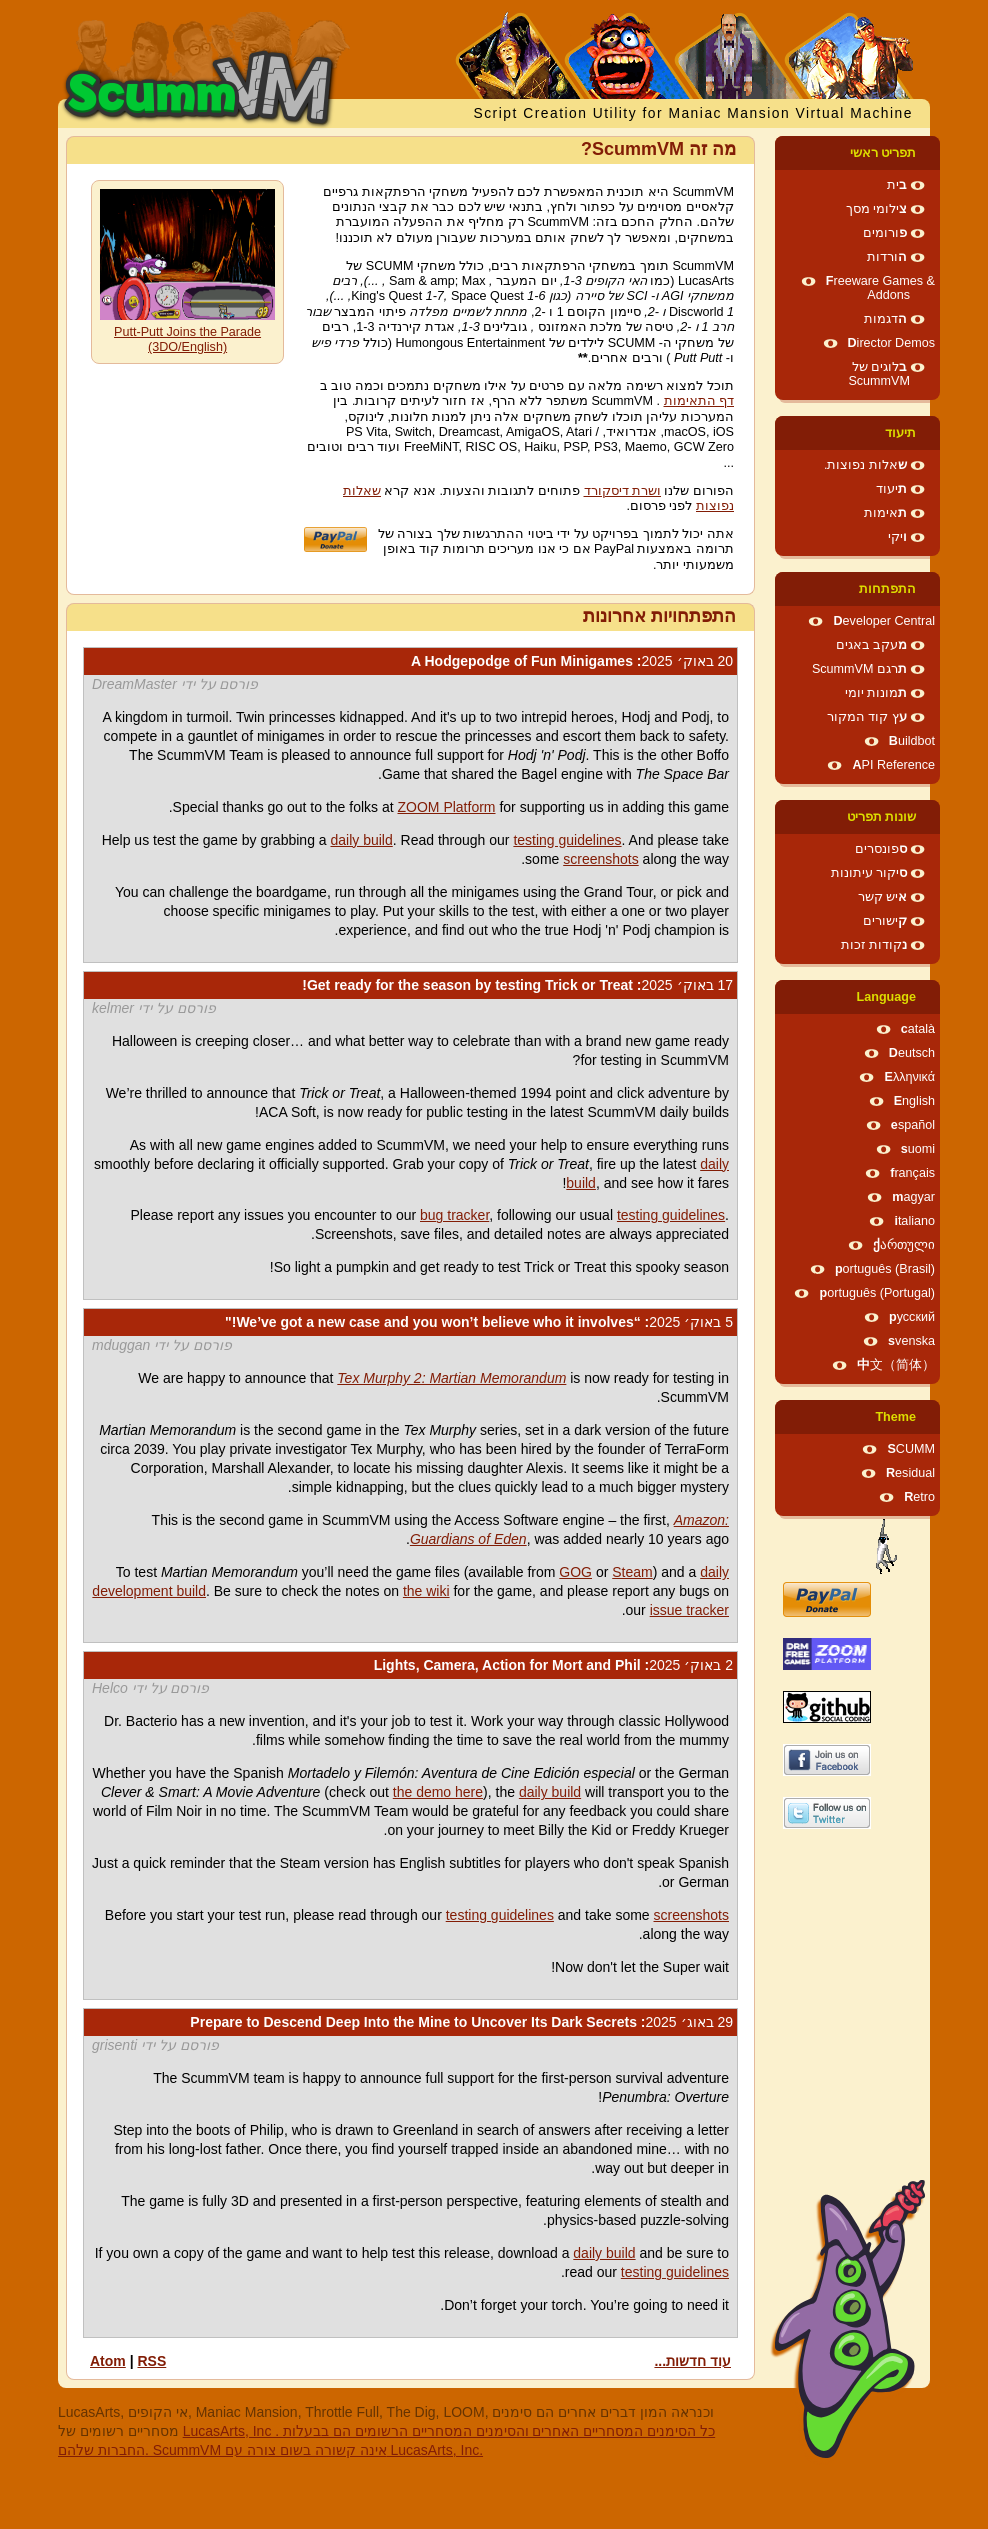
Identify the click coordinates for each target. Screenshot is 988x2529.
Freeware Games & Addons (880, 288)
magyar (913, 1197)
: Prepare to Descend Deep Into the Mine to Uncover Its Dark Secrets (461, 2022)
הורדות (887, 257)
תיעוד (900, 433)
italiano (914, 1221)
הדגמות (885, 319)
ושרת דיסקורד (623, 491)
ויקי (897, 537)
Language (886, 997)
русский (912, 1317)
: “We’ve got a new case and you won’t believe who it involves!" (479, 1322)
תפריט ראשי (883, 153)
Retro (919, 1497)
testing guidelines (567, 840)
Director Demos (892, 343)
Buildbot (912, 741)
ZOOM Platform (447, 807)
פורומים (885, 233)
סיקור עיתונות (869, 873)
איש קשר (883, 897)
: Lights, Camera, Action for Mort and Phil (553, 1665)
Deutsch (912, 1053)
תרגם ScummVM (859, 669)
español (913, 1125)
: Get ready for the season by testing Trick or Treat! (517, 985)
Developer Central (884, 621)
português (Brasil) (885, 1269)
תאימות (885, 513)
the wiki (426, 1591)
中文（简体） (896, 1365)
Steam (632, 1572)
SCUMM (911, 1449)
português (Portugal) (877, 1293)
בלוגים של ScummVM (879, 374)
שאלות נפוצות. (865, 465)
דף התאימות (699, 401)
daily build (361, 840)
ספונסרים (881, 849)
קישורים (885, 921)
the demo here (438, 1792)
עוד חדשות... (692, 2361)
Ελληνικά (909, 1077)
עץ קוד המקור (867, 717)
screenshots (600, 859)
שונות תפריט (882, 817)
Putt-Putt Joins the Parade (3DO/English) (187, 339)
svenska (911, 1341)
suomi (918, 1149)
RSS (151, 2361)
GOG (575, 1572)
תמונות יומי (876, 693)
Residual (910, 1473)
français (912, 1173)
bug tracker (454, 1215)
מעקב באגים (872, 645)
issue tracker (689, 1610)
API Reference (893, 765)
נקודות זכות (874, 945)
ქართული (904, 1245)
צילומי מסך (877, 209)
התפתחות (887, 589)
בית (897, 185)
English (914, 1101)
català (918, 1029)
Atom (108, 2361)
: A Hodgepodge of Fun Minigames (572, 661)
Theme (895, 1417)
